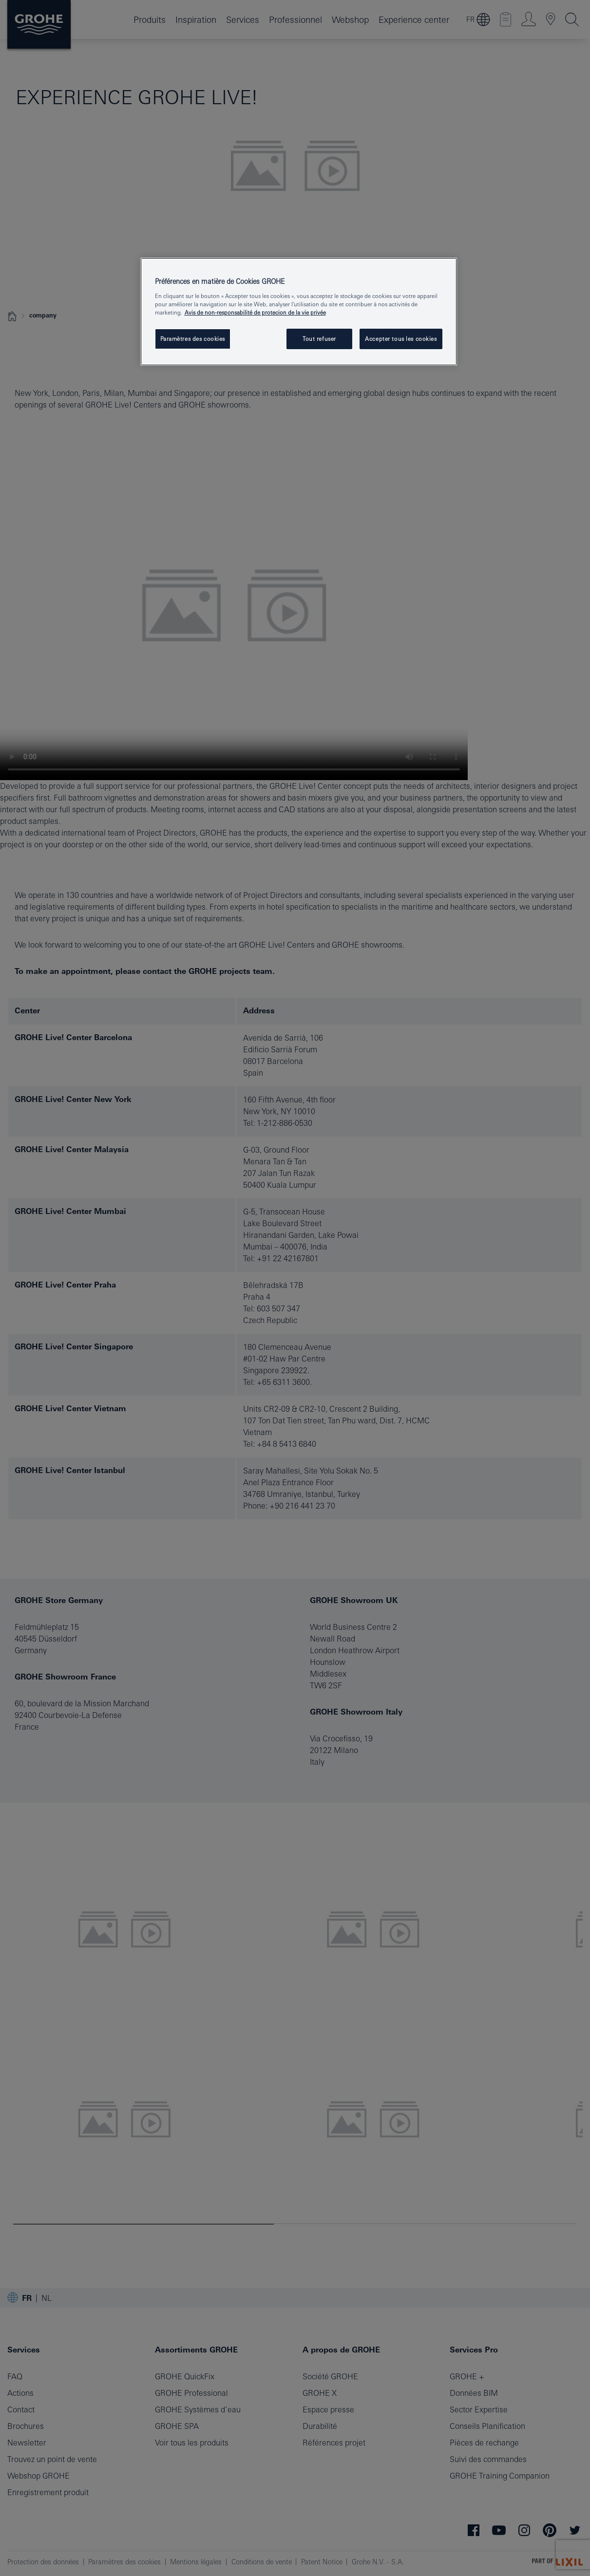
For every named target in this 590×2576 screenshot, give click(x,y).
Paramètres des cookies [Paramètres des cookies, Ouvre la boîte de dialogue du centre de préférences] (193, 339)
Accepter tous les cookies (401, 339)
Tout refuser (319, 339)
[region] (298, 312)
